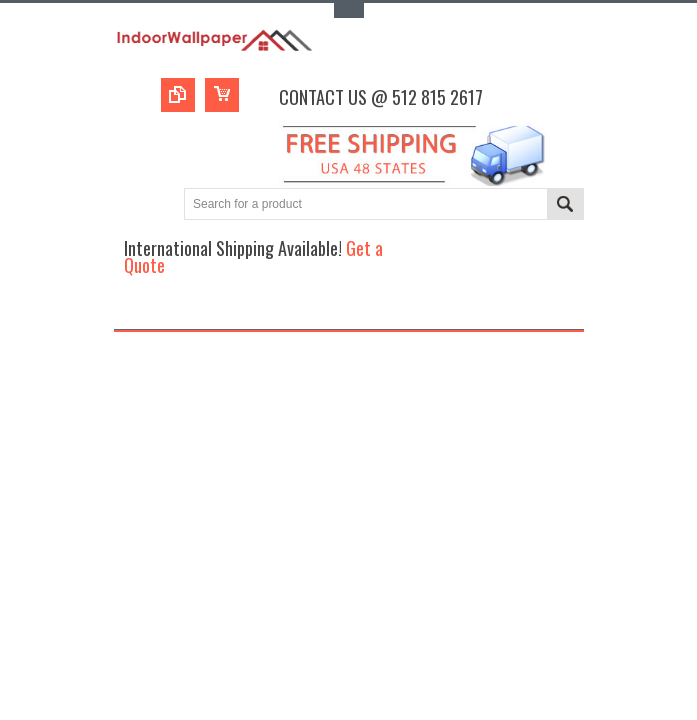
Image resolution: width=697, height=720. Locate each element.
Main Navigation (131, 311)
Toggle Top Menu (349, 10)
